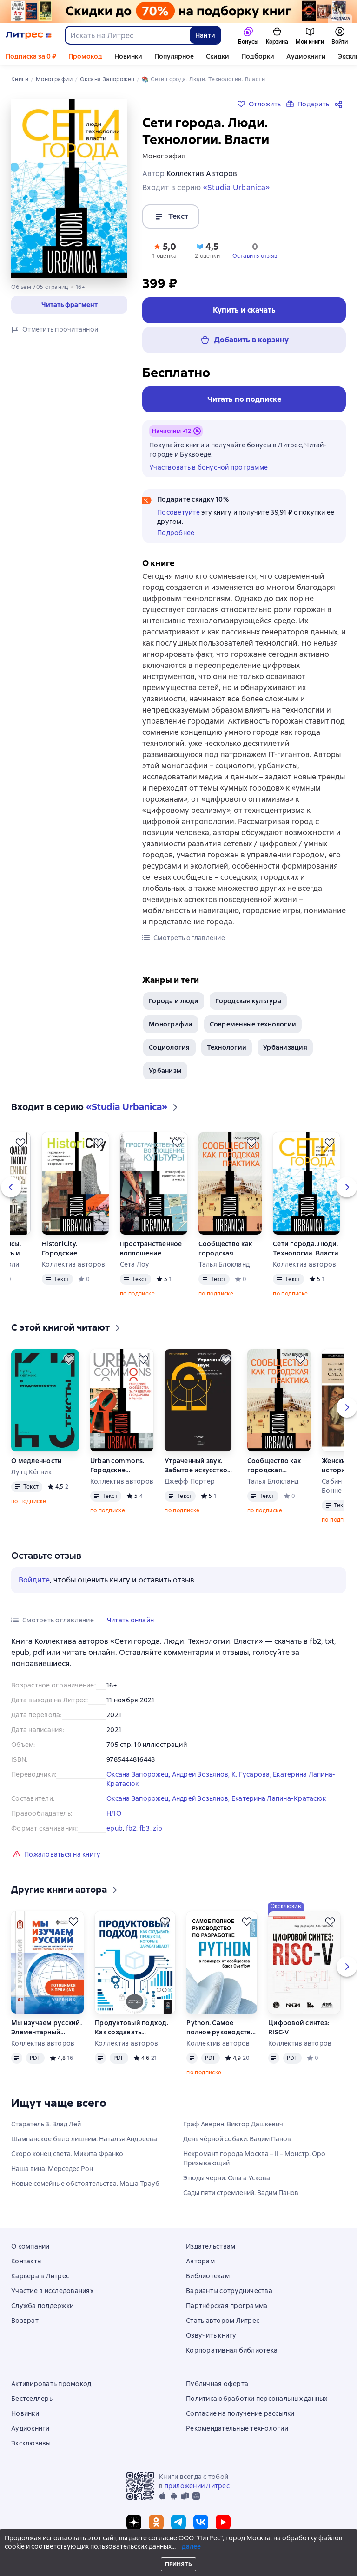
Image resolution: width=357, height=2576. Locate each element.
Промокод (85, 56)
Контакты (26, 2261)
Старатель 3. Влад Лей (46, 2124)
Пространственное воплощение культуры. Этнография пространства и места (151, 1249)
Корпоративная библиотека (232, 2350)
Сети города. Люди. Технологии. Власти (306, 1248)
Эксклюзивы (31, 2443)
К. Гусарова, (252, 1774)
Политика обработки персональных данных (257, 2398)
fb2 (131, 1828)
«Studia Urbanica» (236, 187)
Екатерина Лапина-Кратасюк (278, 1798)
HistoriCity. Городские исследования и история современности (68, 1249)
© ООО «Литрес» (178, 2551)
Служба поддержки (42, 2305)
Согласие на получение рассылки (240, 2413)
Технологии (227, 1047)
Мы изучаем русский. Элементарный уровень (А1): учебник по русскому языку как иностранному (47, 2028)
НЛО (113, 1813)
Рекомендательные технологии (237, 2428)
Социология (169, 1047)
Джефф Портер (190, 1481)
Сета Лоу (135, 1264)
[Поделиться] (340, 104)
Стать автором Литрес (222, 2320)
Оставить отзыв (255, 256)
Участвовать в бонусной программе (208, 467)
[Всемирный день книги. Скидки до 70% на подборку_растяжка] (178, 11)
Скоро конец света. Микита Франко (67, 2154)
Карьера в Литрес (40, 2276)
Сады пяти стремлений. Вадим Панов (240, 2193)
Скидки (217, 56)
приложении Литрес (197, 2486)
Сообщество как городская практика (225, 1249)
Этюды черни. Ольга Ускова (226, 2178)
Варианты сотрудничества (229, 2291)
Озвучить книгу (211, 2335)
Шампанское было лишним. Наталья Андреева (84, 2139)
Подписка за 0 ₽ (31, 56)
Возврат (25, 2320)
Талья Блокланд (224, 1264)
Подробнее (175, 533)
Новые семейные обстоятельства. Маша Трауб (85, 2183)
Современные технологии (253, 1024)
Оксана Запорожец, (139, 1774)
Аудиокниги (30, 2428)
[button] (69, 305)
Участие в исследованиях (52, 2291)
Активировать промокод (51, 2384)
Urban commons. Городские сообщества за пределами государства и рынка (117, 1466)
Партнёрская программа (226, 2305)
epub (114, 1828)
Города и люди (173, 1001)
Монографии (171, 1024)
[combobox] (127, 35)
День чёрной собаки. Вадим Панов (237, 2139)
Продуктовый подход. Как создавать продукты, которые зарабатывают (131, 2028)
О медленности (36, 1461)
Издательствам (210, 2246)
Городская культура (248, 1001)
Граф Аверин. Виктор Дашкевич (233, 2124)
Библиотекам (208, 2276)
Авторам (200, 2261)
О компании (30, 2246)
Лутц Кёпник (31, 1472)
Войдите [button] (34, 1580)
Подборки (257, 56)
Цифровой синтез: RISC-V (298, 2027)
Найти (205, 35)
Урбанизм (165, 1070)
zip (157, 1828)
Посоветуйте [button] (178, 512)
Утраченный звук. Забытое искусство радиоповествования (200, 1466)
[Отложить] (20, 1142)
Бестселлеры (32, 2398)
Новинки (128, 56)
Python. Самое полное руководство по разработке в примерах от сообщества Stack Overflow (220, 2028)
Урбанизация (285, 1047)
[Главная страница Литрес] (29, 35)
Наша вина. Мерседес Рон (52, 2168)
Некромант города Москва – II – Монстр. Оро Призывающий (254, 2158)
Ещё (292, 56)
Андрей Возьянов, (201, 1774)
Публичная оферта (217, 2384)
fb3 (144, 1828)
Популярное (174, 56)
